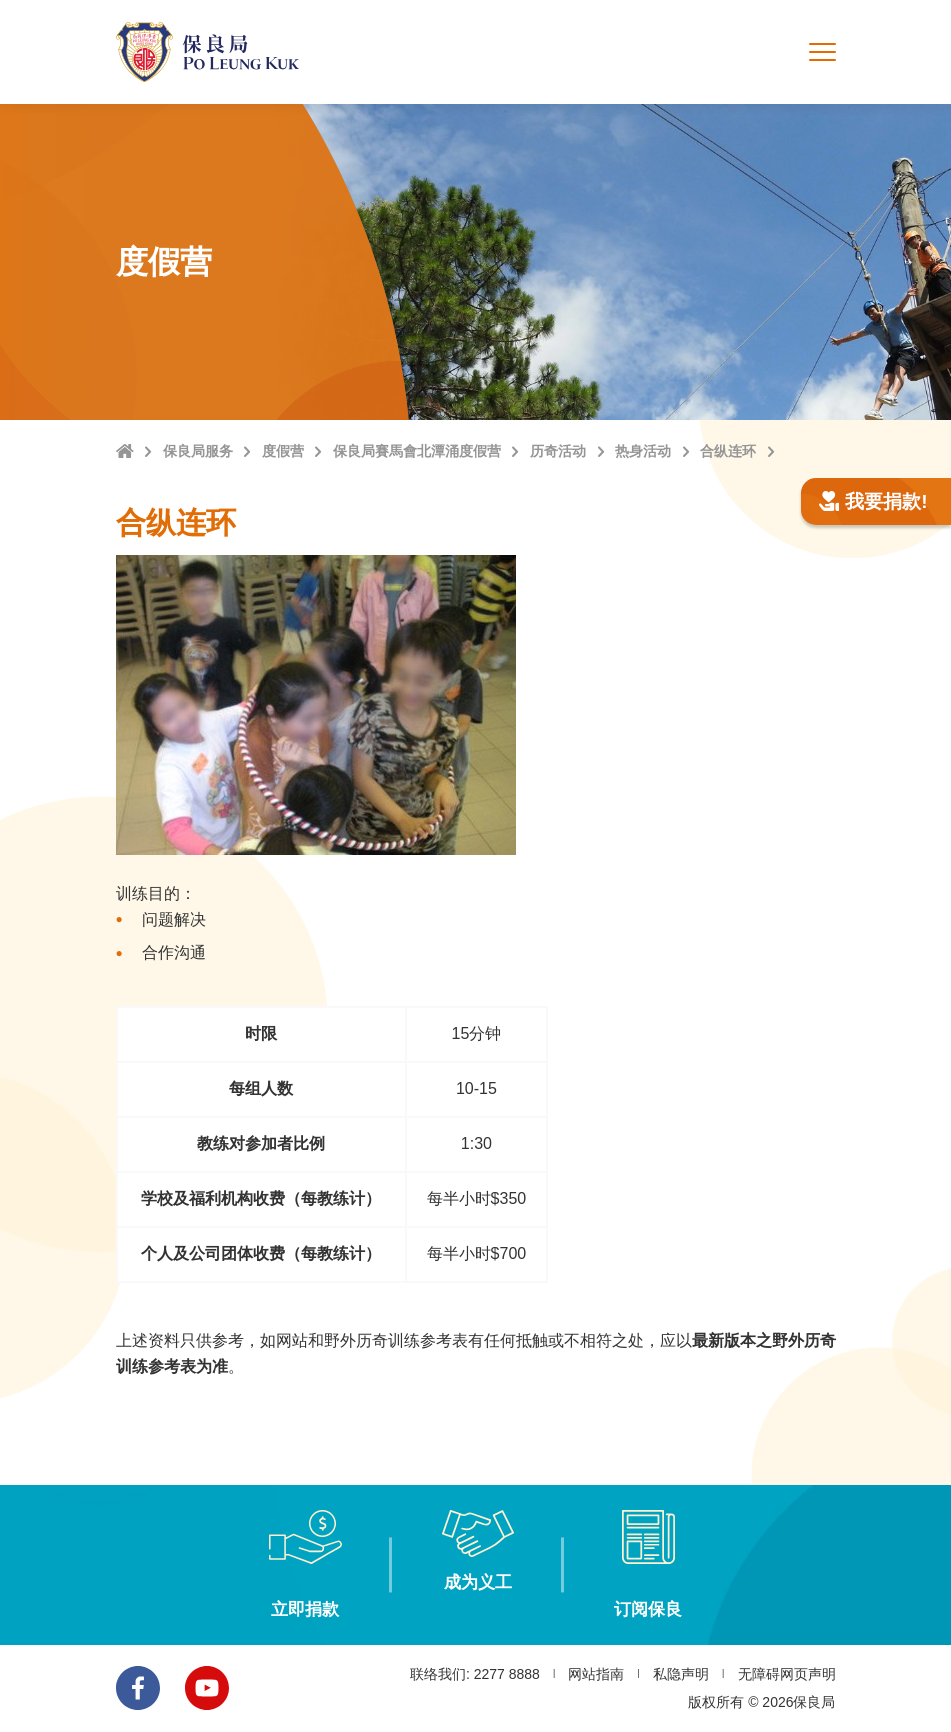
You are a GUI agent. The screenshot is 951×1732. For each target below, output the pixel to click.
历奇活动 (558, 451)
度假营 (283, 451)
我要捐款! (873, 501)
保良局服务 (198, 451)
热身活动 (643, 451)
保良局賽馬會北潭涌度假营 (417, 451)
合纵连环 (728, 451)
